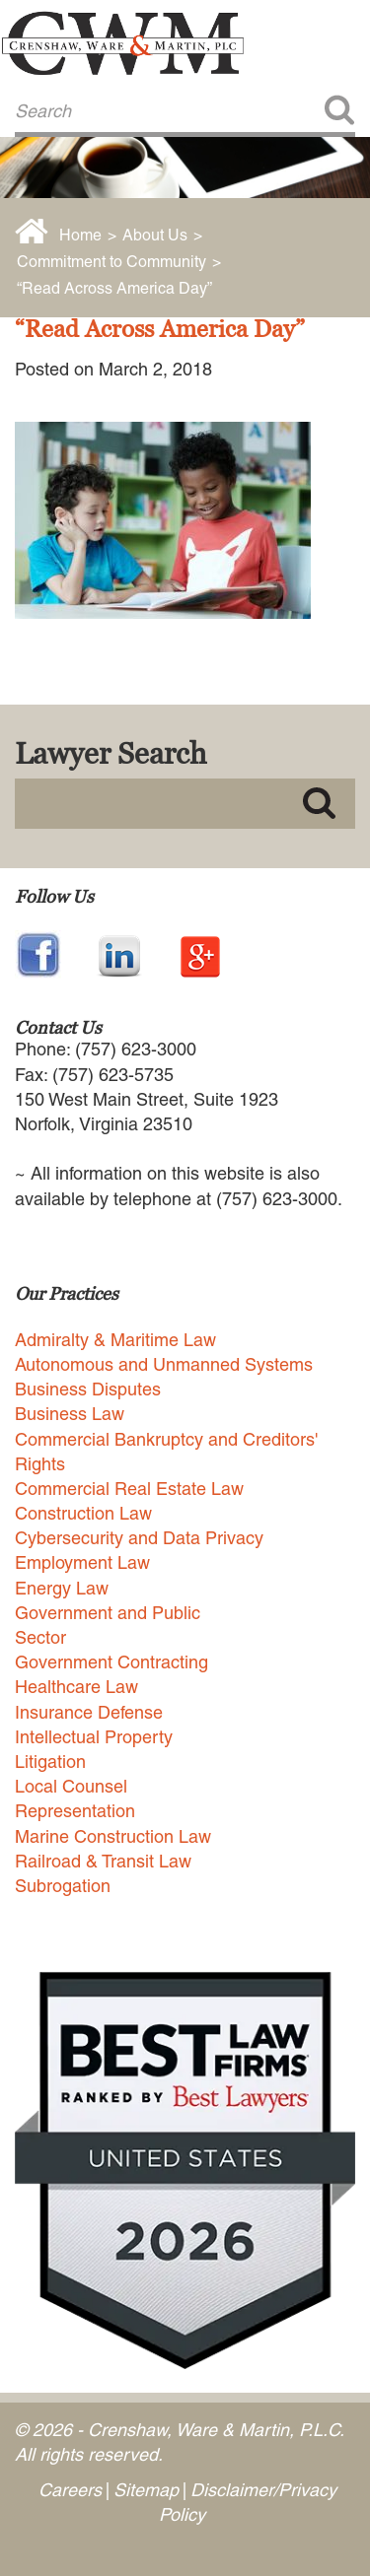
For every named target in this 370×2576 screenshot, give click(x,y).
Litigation (50, 1761)
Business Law (69, 1413)
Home (80, 235)
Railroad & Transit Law (103, 1861)
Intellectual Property (94, 1737)
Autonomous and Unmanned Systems (164, 1364)
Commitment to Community (111, 261)
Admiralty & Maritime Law (115, 1339)
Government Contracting (111, 1662)
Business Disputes (88, 1389)
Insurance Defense (89, 1712)
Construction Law (83, 1513)
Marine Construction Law (113, 1836)
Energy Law (62, 1588)
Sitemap (146, 2489)
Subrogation (63, 1885)
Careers (70, 2489)
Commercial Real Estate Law (129, 1488)
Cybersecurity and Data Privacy (139, 1537)
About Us (154, 235)
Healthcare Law (76, 1686)
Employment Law (82, 1562)
